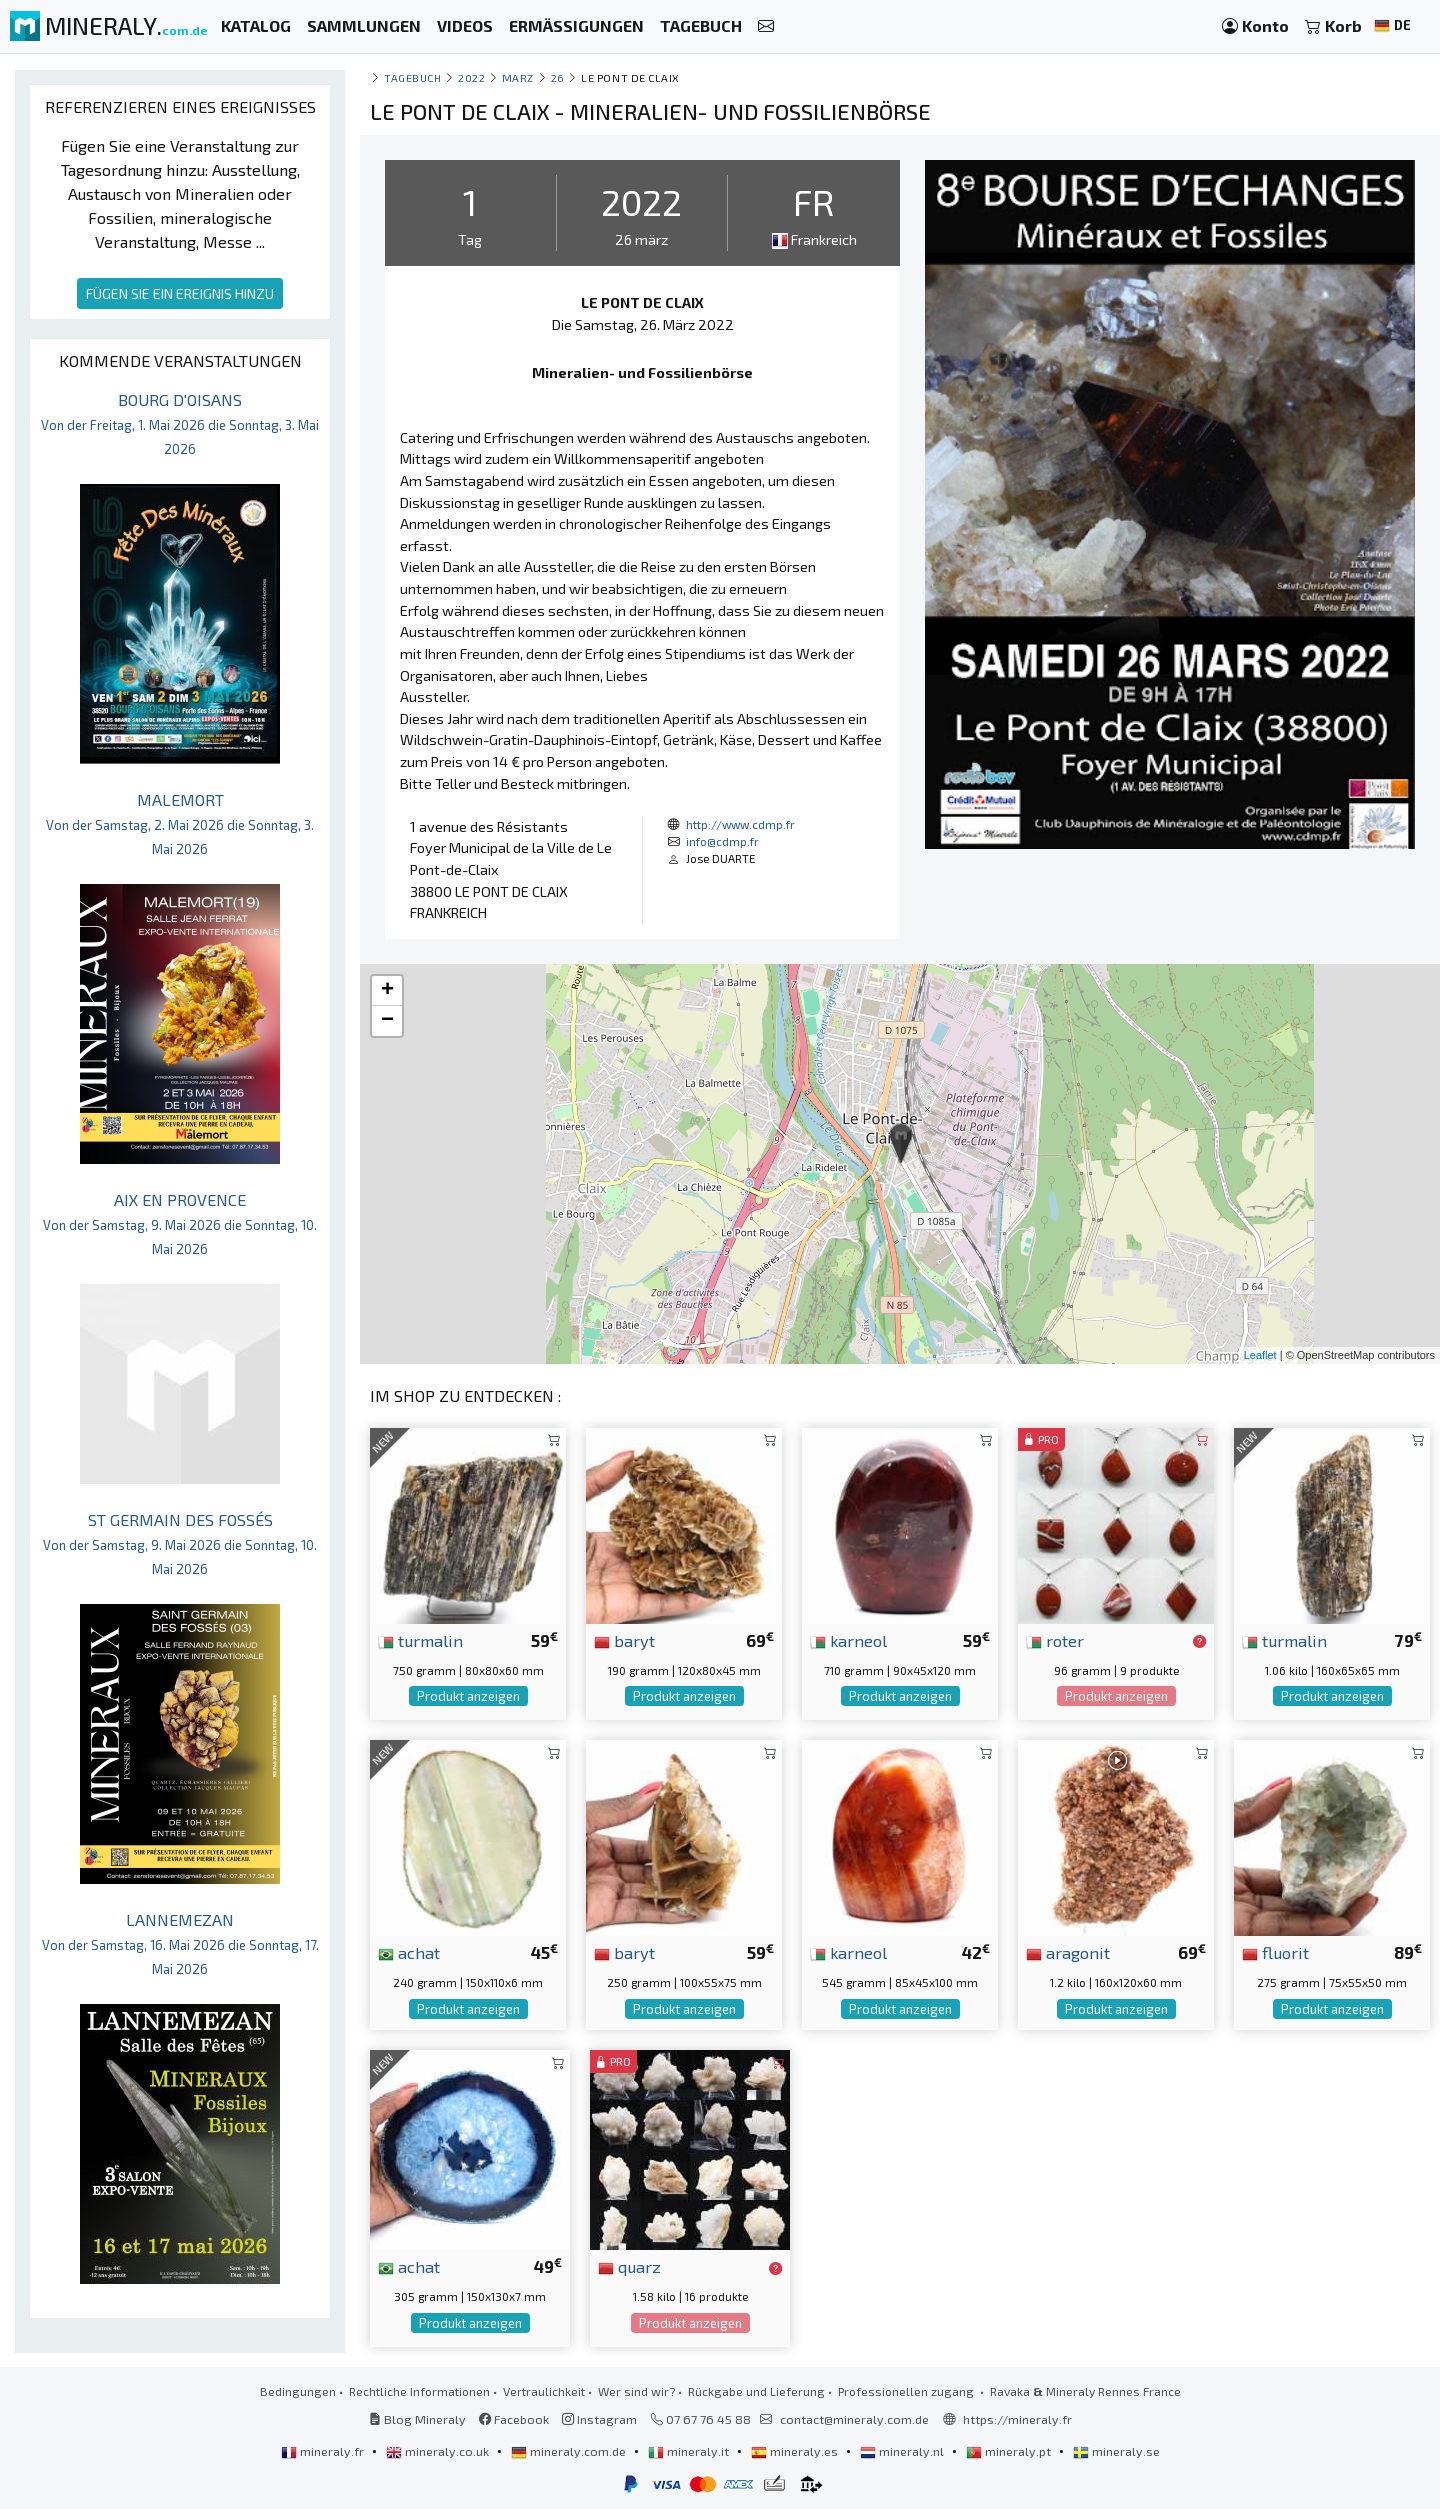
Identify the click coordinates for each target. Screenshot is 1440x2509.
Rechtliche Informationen (419, 2391)
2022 (471, 77)
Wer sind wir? (636, 2391)
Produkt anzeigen (468, 1696)
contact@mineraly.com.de (854, 2419)
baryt (624, 1640)
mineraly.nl (903, 2451)
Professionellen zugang (907, 2391)
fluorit (1275, 1952)
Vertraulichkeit (544, 2391)
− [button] (387, 1021)
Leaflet (1260, 1355)
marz (518, 77)
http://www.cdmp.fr (740, 824)
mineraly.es (796, 2451)
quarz (629, 2266)
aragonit (1068, 1952)
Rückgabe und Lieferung (756, 2391)
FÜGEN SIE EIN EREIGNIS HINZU (180, 293)
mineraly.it (690, 2451)
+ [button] (387, 991)
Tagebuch (412, 77)
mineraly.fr (324, 2451)
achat (409, 1952)
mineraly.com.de (570, 2451)
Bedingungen (298, 2391)
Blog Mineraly (417, 2419)
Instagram (599, 2419)
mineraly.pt (1010, 2451)
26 (558, 77)
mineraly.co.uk (439, 2451)
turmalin (420, 1640)
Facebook (514, 2419)
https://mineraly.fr (1017, 2419)
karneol (848, 1640)
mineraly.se (1116, 2451)
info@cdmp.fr (722, 841)
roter (1055, 1640)
